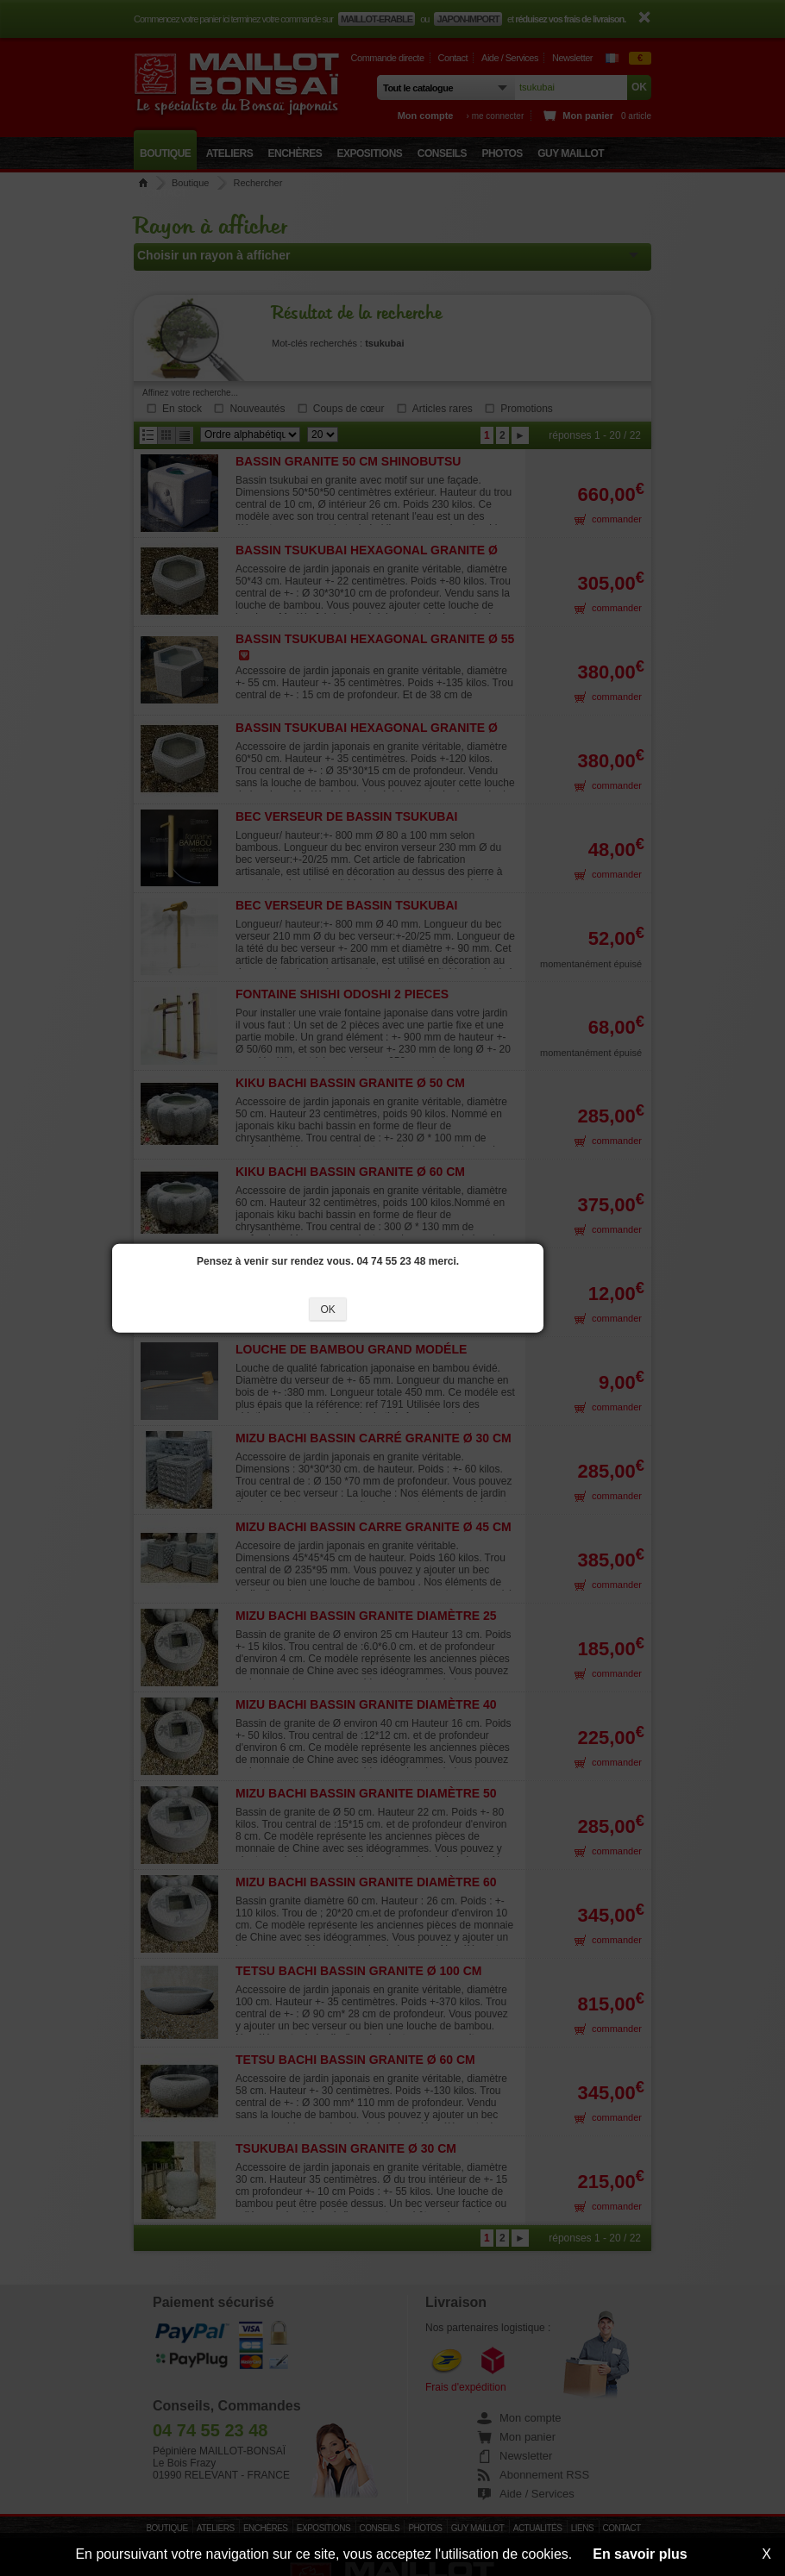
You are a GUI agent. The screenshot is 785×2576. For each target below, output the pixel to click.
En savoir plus (640, 2554)
